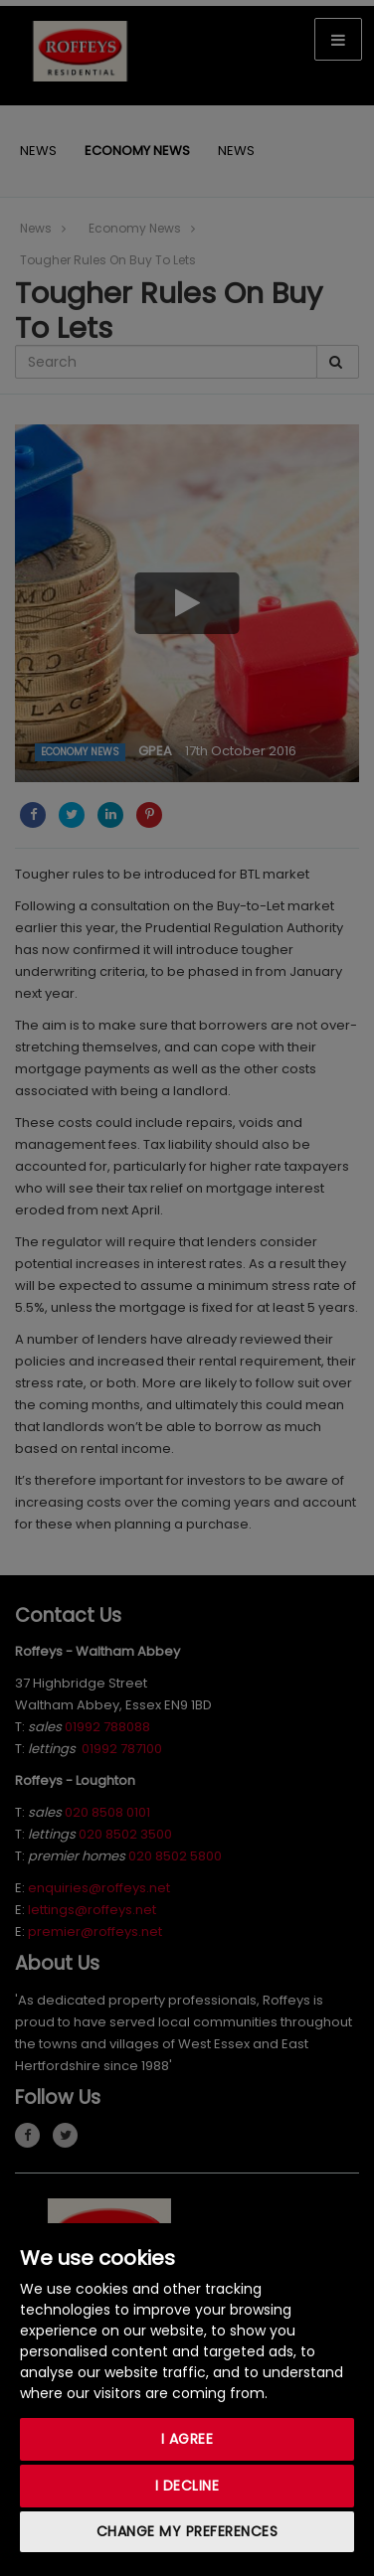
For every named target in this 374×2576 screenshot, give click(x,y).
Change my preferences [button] (187, 2531)
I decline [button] (187, 2486)
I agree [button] (187, 2439)
